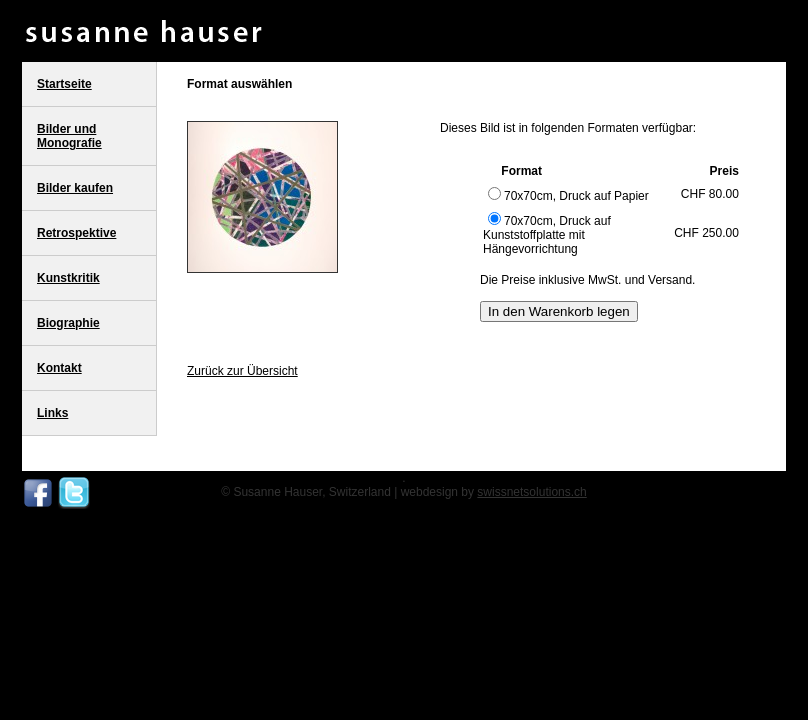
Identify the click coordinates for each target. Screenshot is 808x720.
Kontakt (59, 368)
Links (52, 413)
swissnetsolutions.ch (531, 492)
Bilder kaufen (75, 188)
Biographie (68, 323)
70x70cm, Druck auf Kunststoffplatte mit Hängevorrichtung (547, 235)
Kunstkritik (68, 278)
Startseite (64, 84)
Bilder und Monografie (69, 136)
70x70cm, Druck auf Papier (568, 196)
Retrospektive (76, 233)
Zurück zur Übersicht (242, 371)
